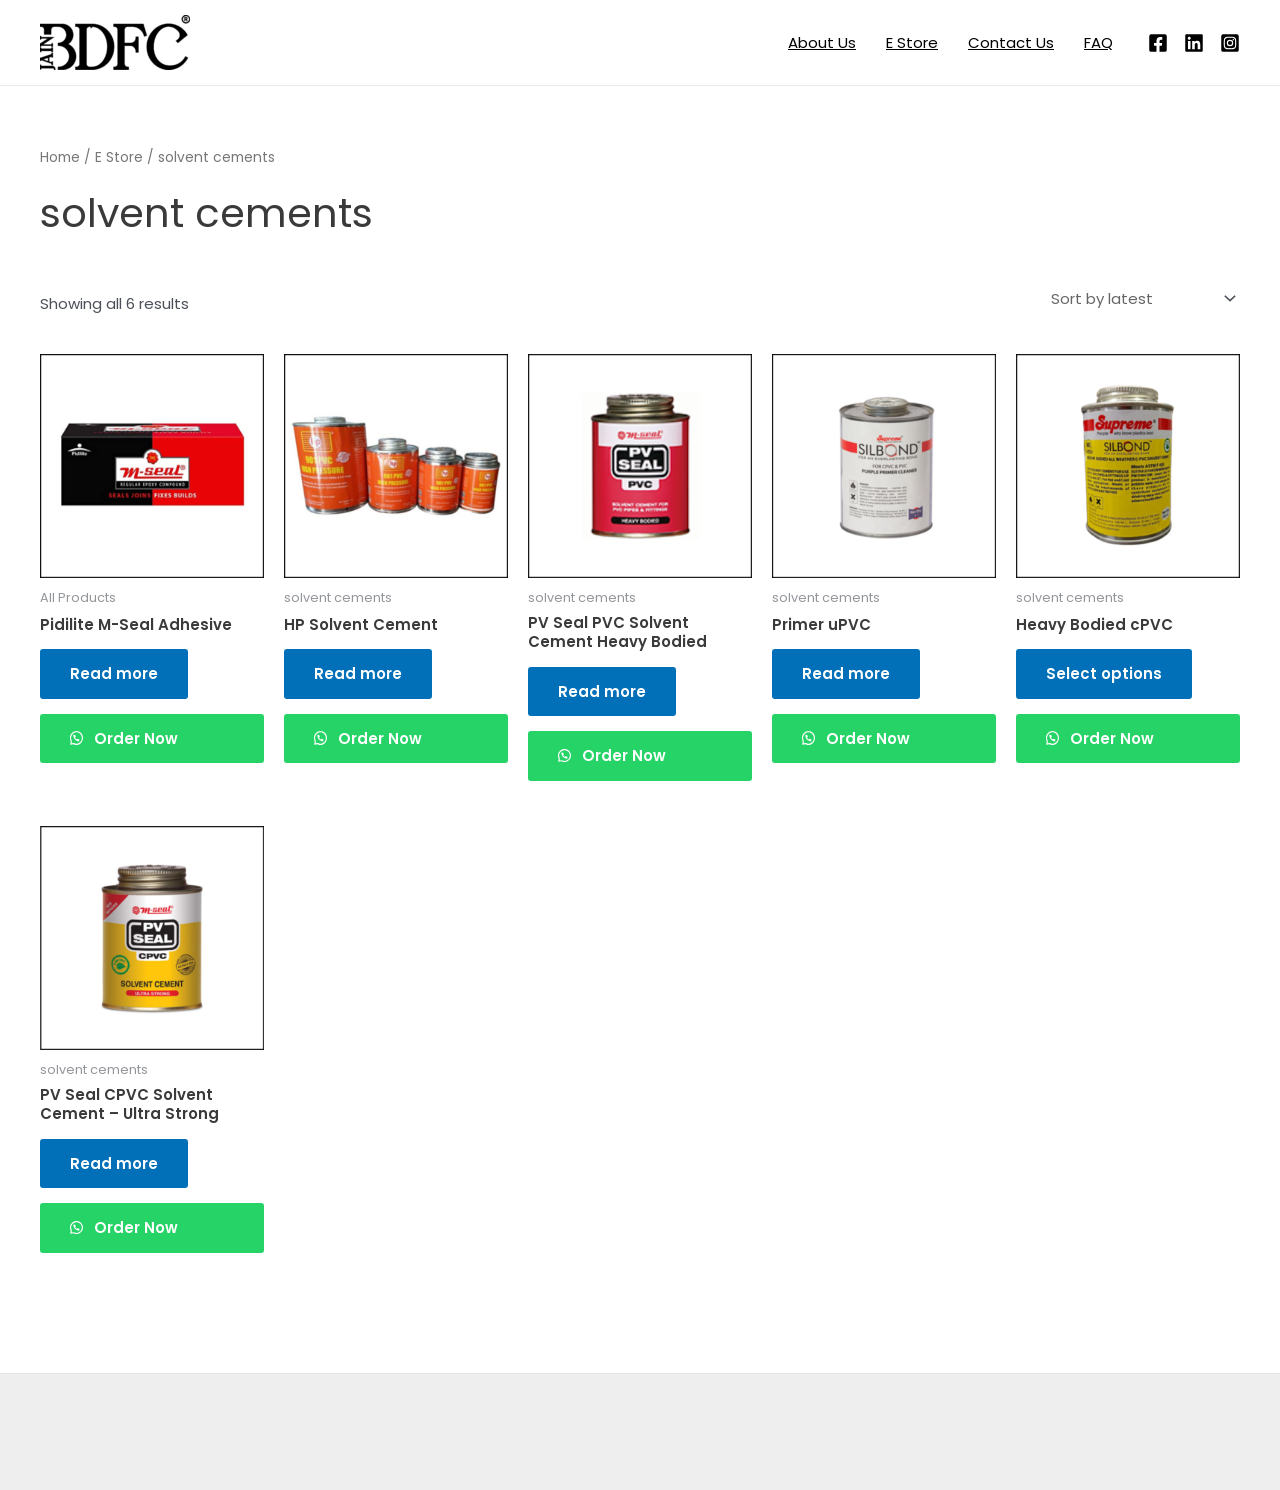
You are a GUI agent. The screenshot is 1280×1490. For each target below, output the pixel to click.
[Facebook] (1158, 43)
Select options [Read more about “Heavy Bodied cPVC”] (1104, 673)
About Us (822, 42)
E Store (912, 42)
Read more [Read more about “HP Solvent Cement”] (358, 673)
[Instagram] (1230, 43)
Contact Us (1011, 42)
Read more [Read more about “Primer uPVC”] (846, 673)
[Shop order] (1141, 299)
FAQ (1098, 42)
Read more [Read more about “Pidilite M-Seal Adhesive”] (114, 673)
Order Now (134, 738)
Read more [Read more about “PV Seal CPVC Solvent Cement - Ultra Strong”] (114, 1163)
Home (60, 157)
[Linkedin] (1194, 43)
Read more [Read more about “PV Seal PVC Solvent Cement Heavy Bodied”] (602, 691)
